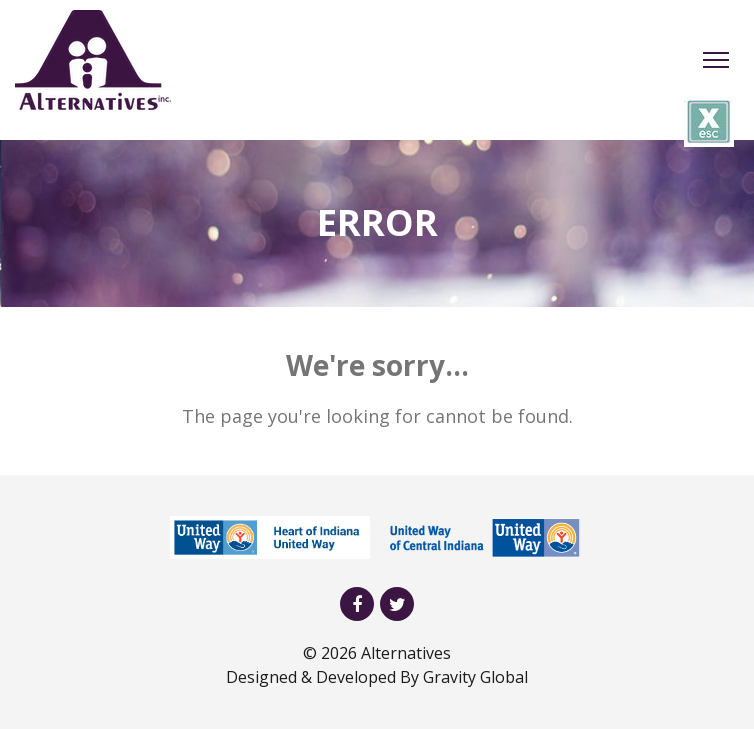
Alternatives (406, 653)
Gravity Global (475, 677)
